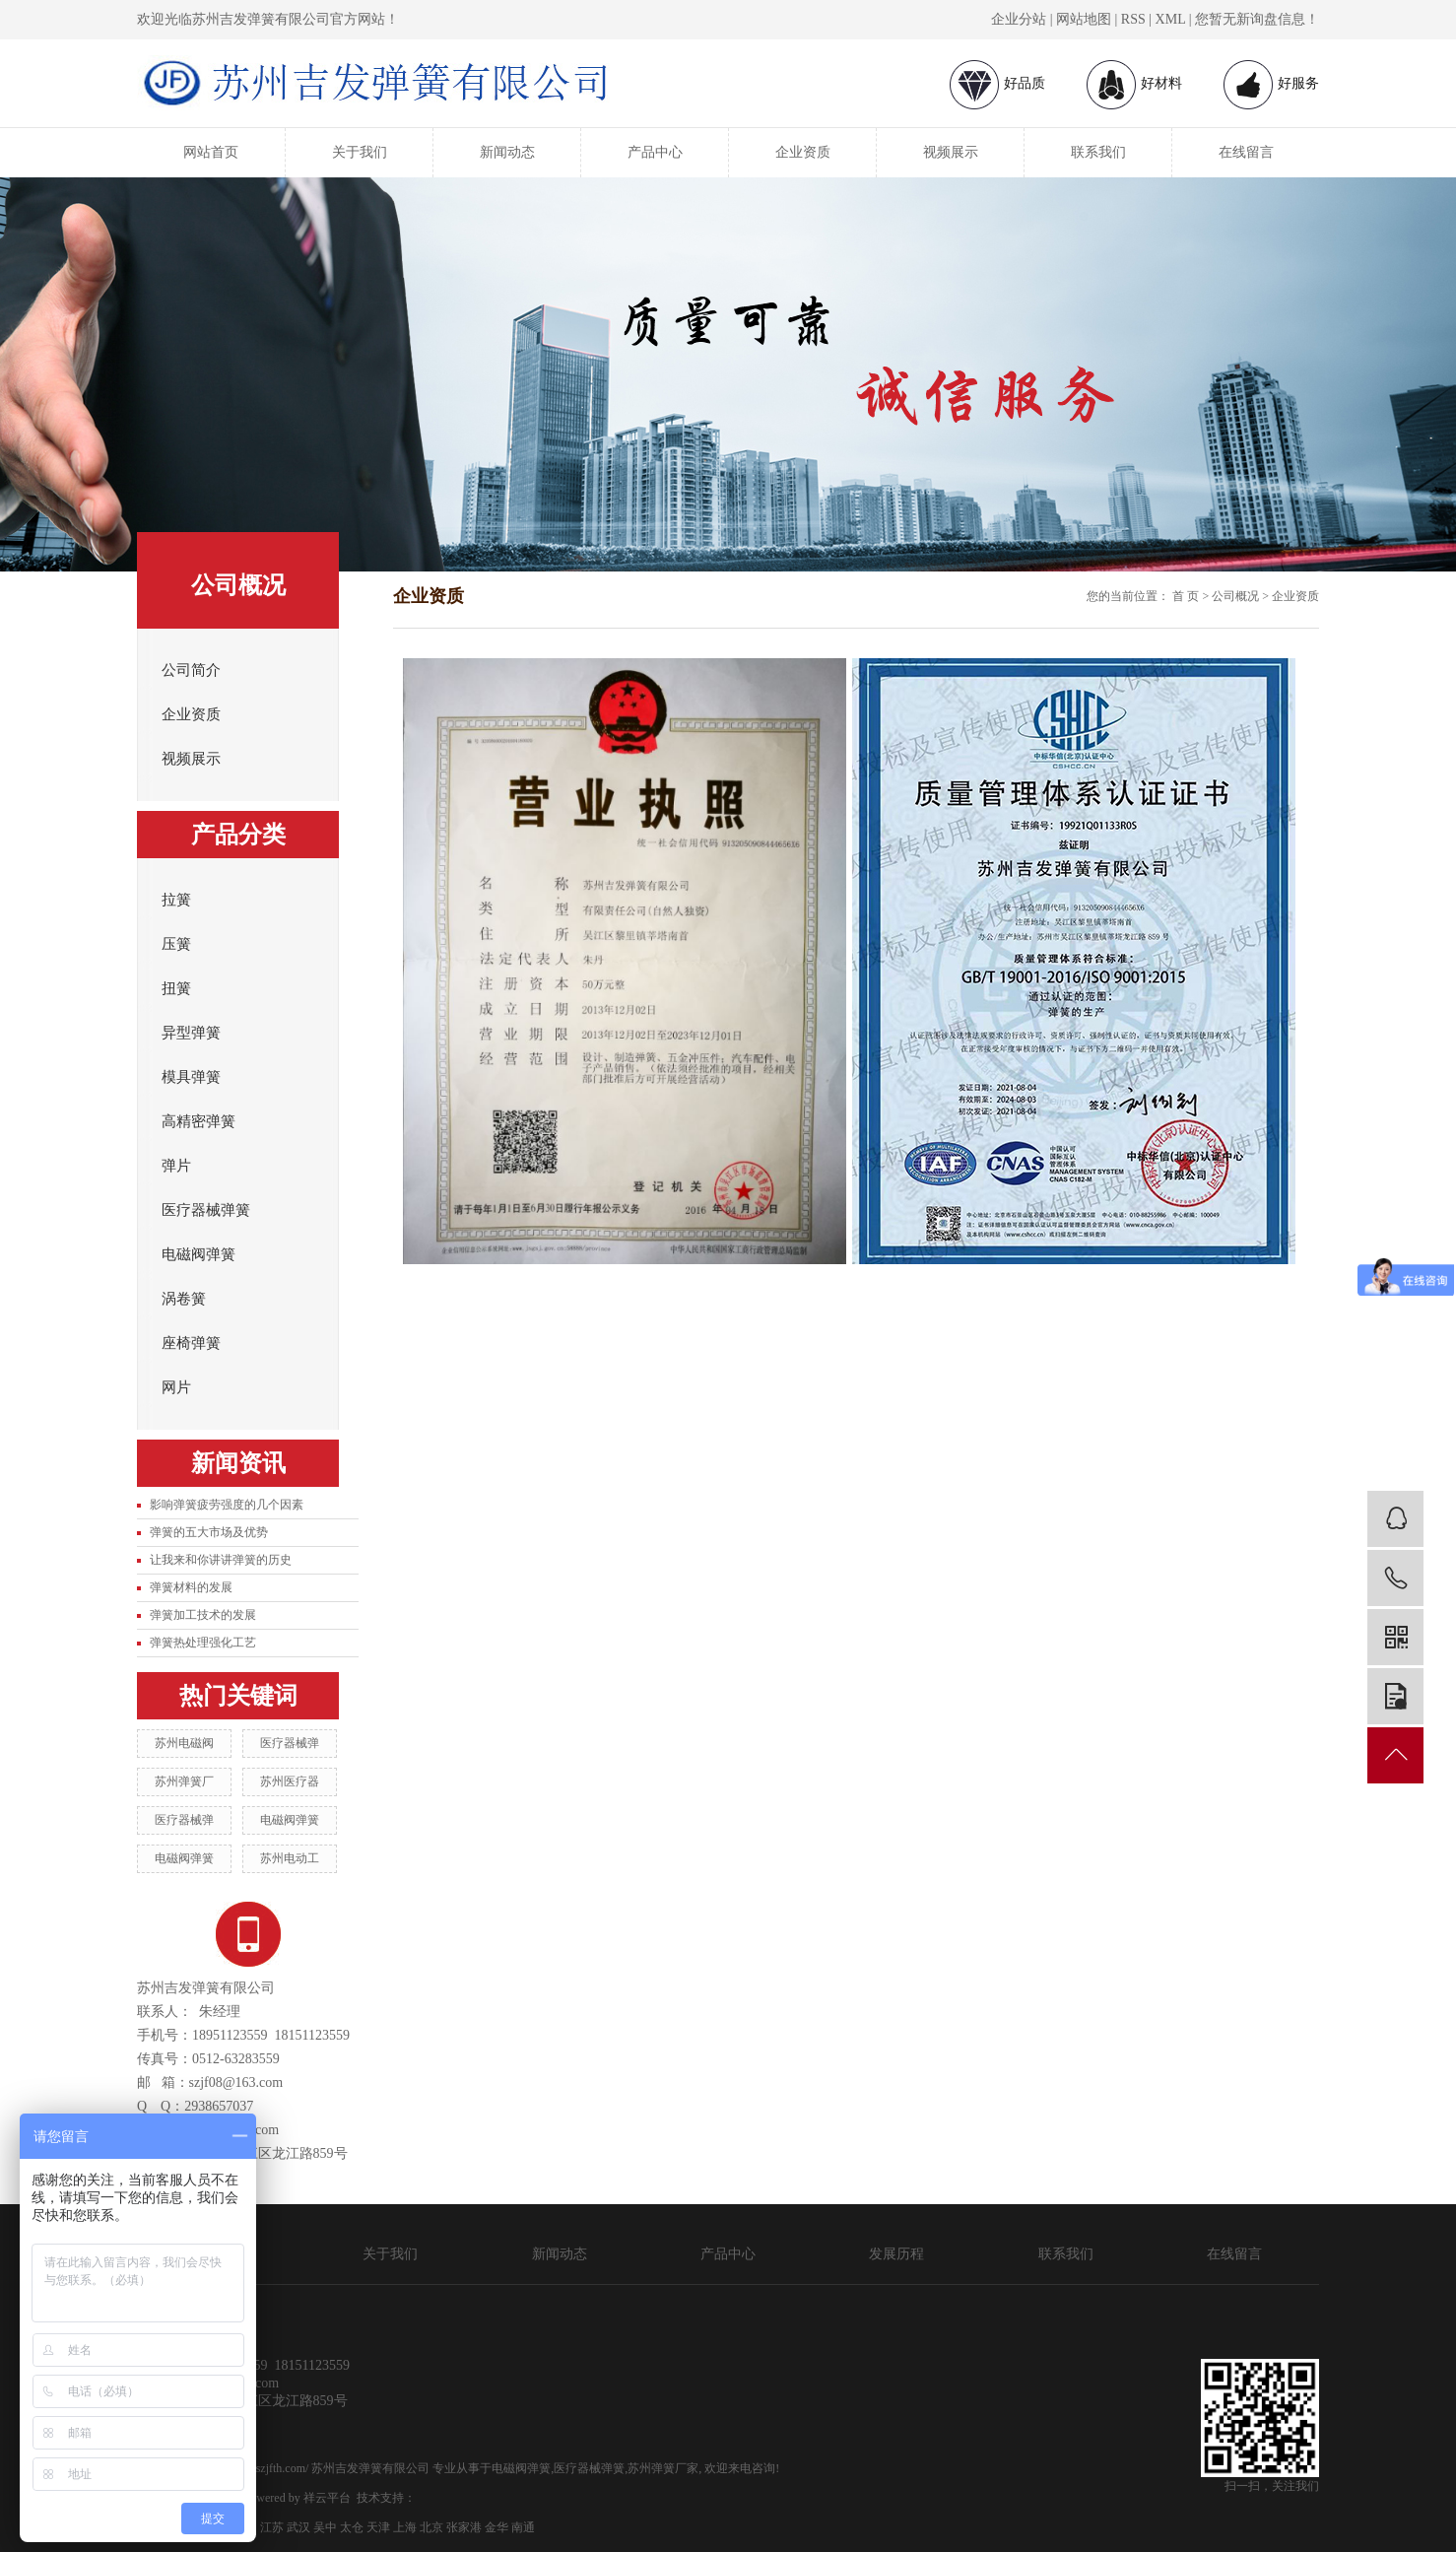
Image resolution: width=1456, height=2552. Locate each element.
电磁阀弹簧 (198, 1254)
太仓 (352, 2527)
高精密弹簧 (198, 1121)
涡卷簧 (184, 1299)
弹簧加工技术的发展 (203, 1615)
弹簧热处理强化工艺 (203, 1642)
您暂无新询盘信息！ (1257, 19)
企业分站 (1018, 19)
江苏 (272, 2527)
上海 (405, 2527)
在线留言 (1246, 152)
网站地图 (1083, 19)
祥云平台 (327, 2498)
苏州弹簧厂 (184, 1781)
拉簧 (176, 899)
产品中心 (655, 152)
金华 (496, 2527)
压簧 (176, 944)
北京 (431, 2527)
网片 (176, 1387)
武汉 (298, 2527)
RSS (1133, 19)
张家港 (464, 2527)
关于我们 (359, 152)
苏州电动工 (289, 1858)
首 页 (1185, 596)
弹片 (176, 1166)
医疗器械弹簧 (206, 1210)
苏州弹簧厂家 (663, 2468)
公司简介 (191, 670)
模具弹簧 (191, 1077)
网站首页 (210, 152)
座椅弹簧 (191, 1343)
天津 (378, 2527)
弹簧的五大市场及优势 (209, 1532)
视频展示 (950, 152)
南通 (523, 2527)
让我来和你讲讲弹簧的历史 (221, 1560)
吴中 (325, 2527)
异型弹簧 (191, 1033)
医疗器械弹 (289, 1743)
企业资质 (802, 152)
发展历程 (896, 2254)
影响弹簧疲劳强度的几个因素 (226, 1504)
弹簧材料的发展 (191, 1587)
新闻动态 (507, 152)
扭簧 (176, 988)
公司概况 (1235, 596)
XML (1171, 19)
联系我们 (1098, 152)
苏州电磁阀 (184, 1743)
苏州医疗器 (289, 1781)
